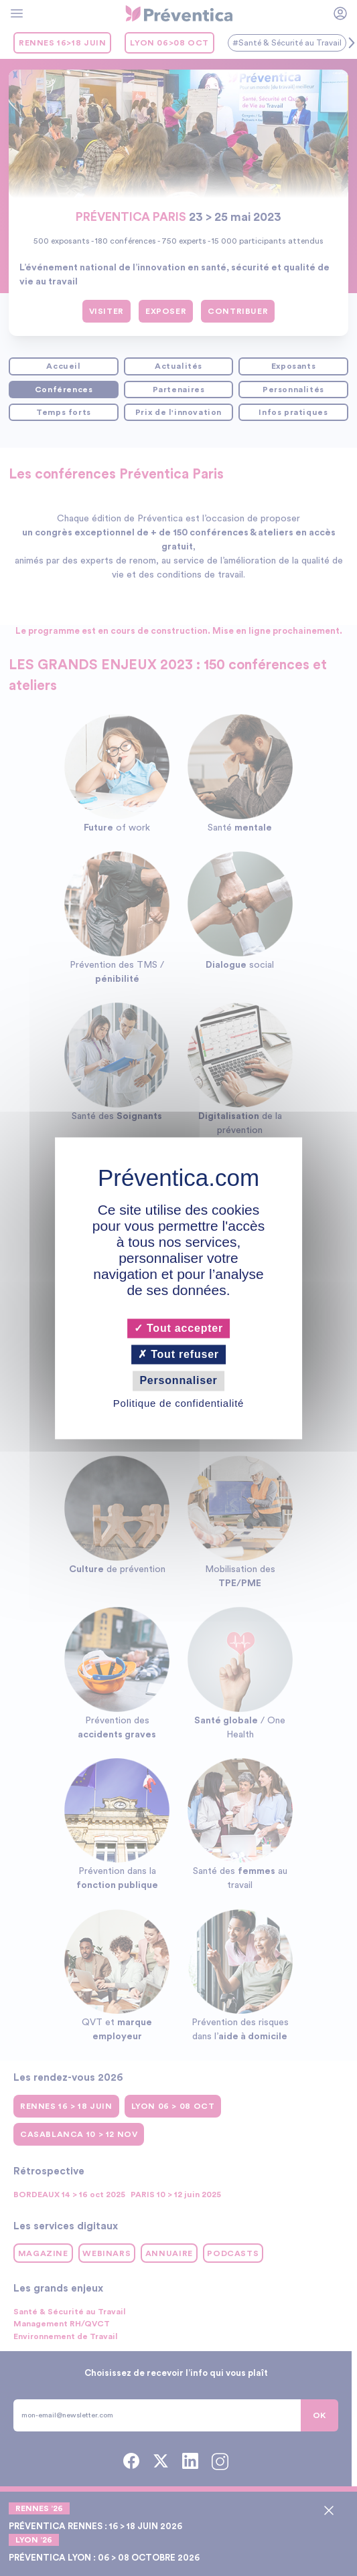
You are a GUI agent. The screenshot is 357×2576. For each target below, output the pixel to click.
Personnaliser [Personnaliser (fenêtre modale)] (178, 1381)
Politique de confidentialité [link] (178, 1403)
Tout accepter (178, 1328)
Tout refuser (178, 1355)
